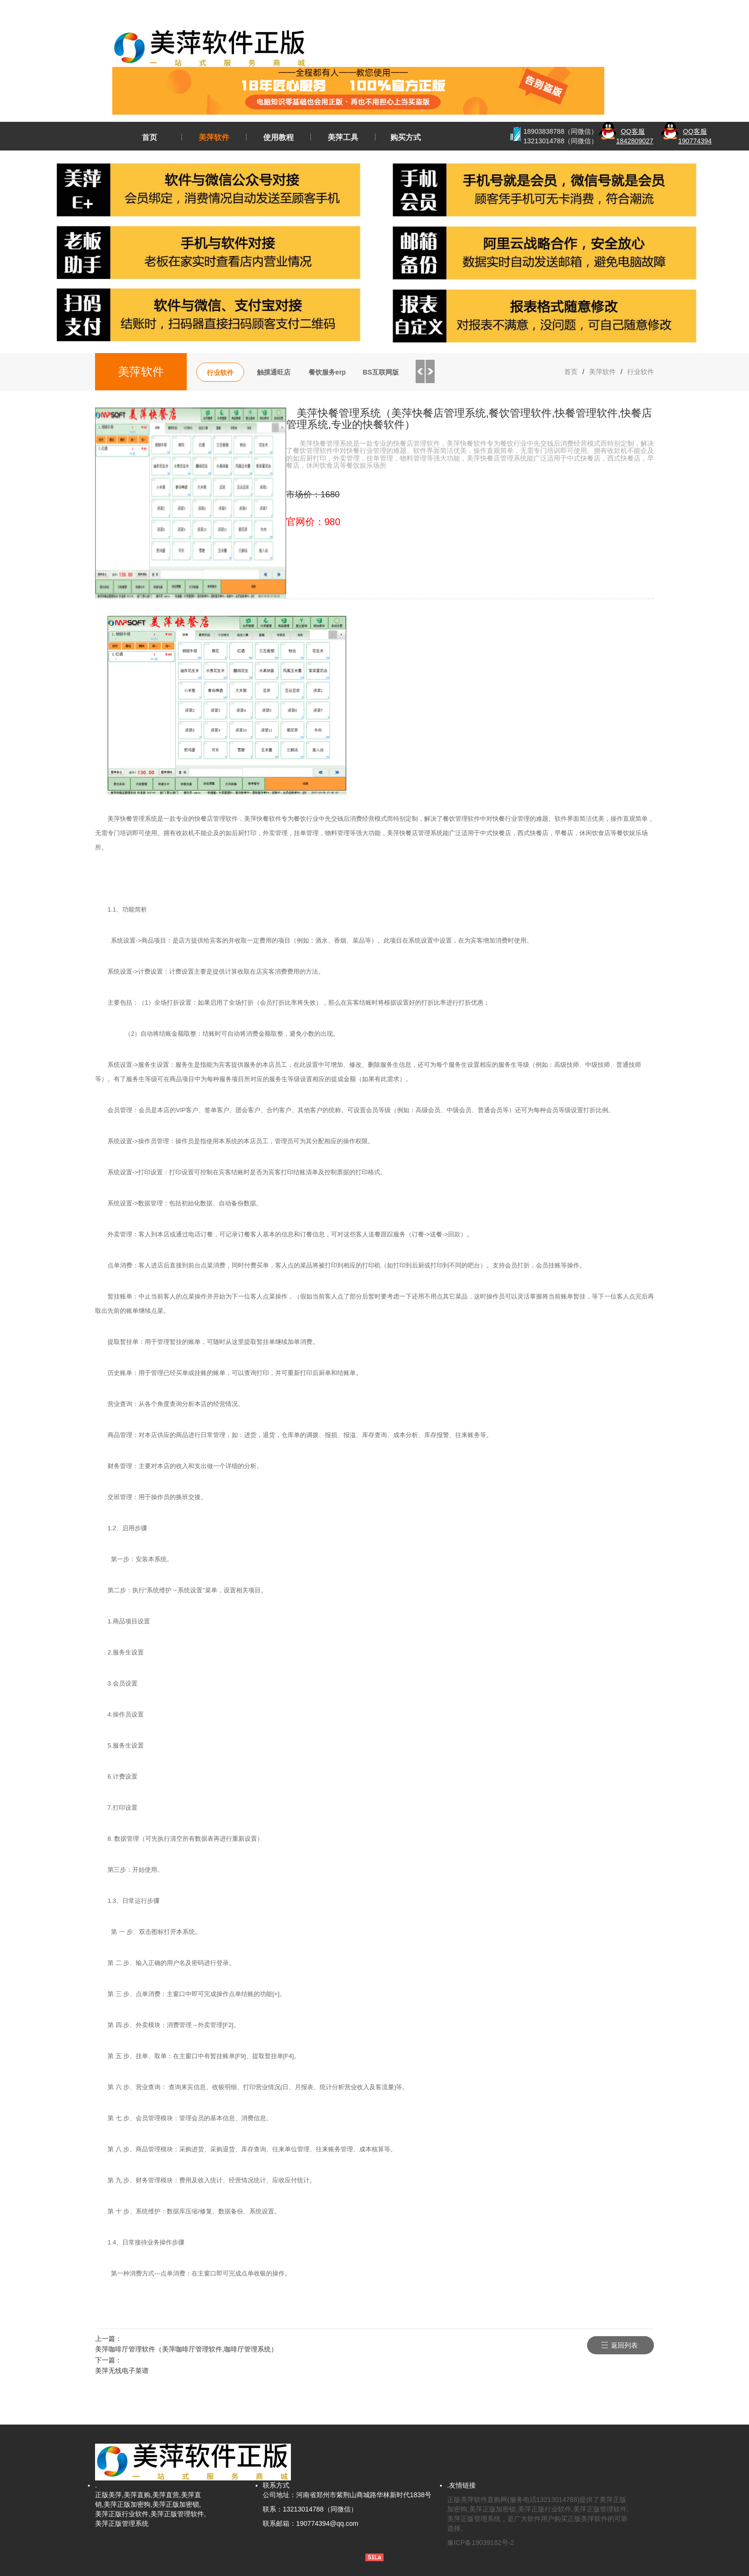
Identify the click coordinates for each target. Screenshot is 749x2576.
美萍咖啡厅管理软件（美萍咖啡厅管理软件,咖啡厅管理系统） (186, 2349)
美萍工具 (343, 137)
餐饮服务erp (327, 372)
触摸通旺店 (273, 372)
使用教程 (278, 137)
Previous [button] (420, 372)
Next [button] (430, 372)
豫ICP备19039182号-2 (480, 2542)
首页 (149, 137)
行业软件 (220, 372)
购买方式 (405, 137)
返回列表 (624, 2345)
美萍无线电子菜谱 (122, 2370)
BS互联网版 (380, 372)
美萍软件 (214, 137)
